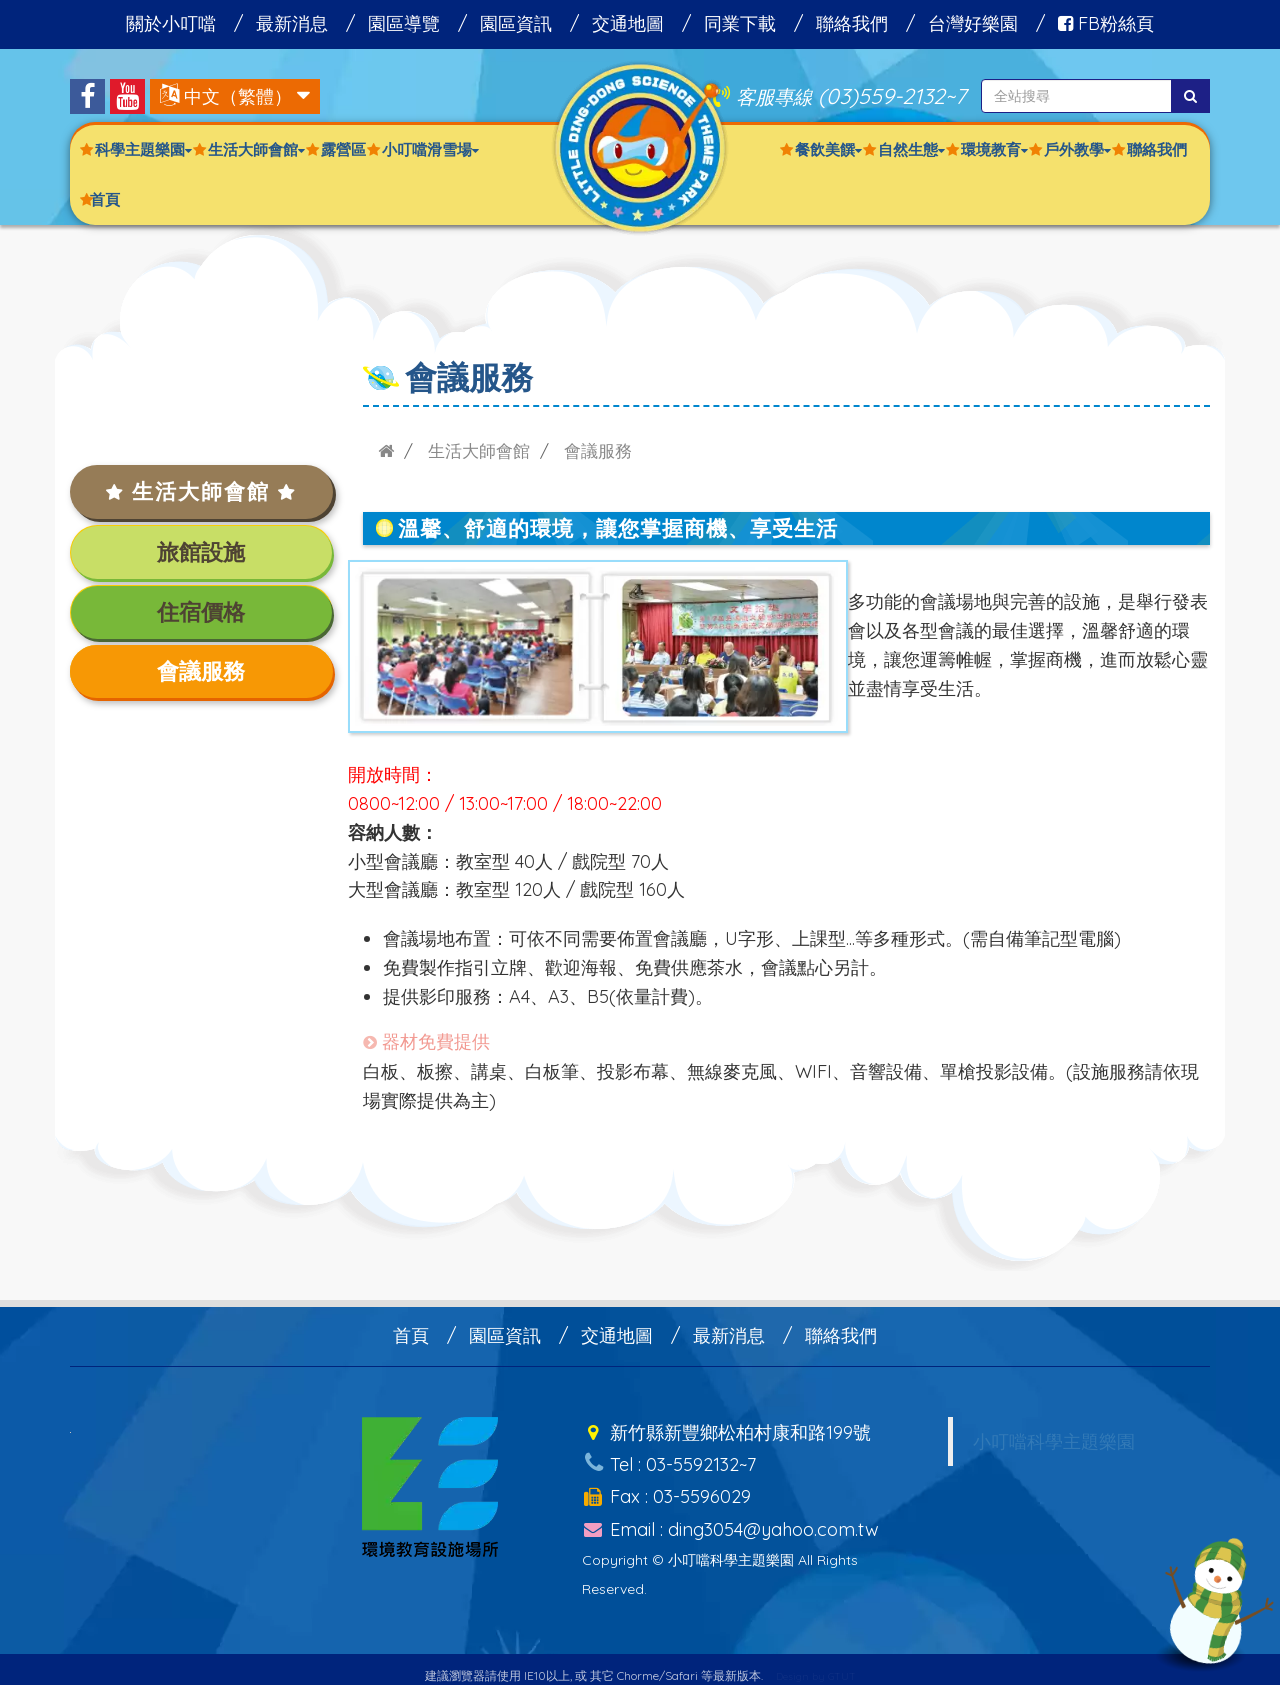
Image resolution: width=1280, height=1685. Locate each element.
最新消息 (292, 23)
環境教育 (994, 149)
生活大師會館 (256, 149)
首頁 (105, 199)
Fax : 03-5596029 (666, 1487)
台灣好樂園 (973, 23)
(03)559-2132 (881, 95)
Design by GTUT (816, 1662)
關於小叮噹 (171, 23)
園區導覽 (404, 23)
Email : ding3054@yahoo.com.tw (730, 1516)
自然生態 (911, 149)
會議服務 (201, 671)
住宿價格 (201, 612)
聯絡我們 (852, 23)
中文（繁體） (238, 96)
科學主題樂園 (143, 149)
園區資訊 (516, 23)
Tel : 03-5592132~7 (669, 1459)
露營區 (343, 149)
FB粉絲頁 (1106, 23)
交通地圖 (628, 23)
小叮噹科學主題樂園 (1054, 1441)
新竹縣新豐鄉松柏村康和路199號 (726, 1430)
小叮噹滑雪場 (430, 149)
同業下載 (740, 23)
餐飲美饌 (828, 149)
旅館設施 (201, 552)
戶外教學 (1077, 149)
